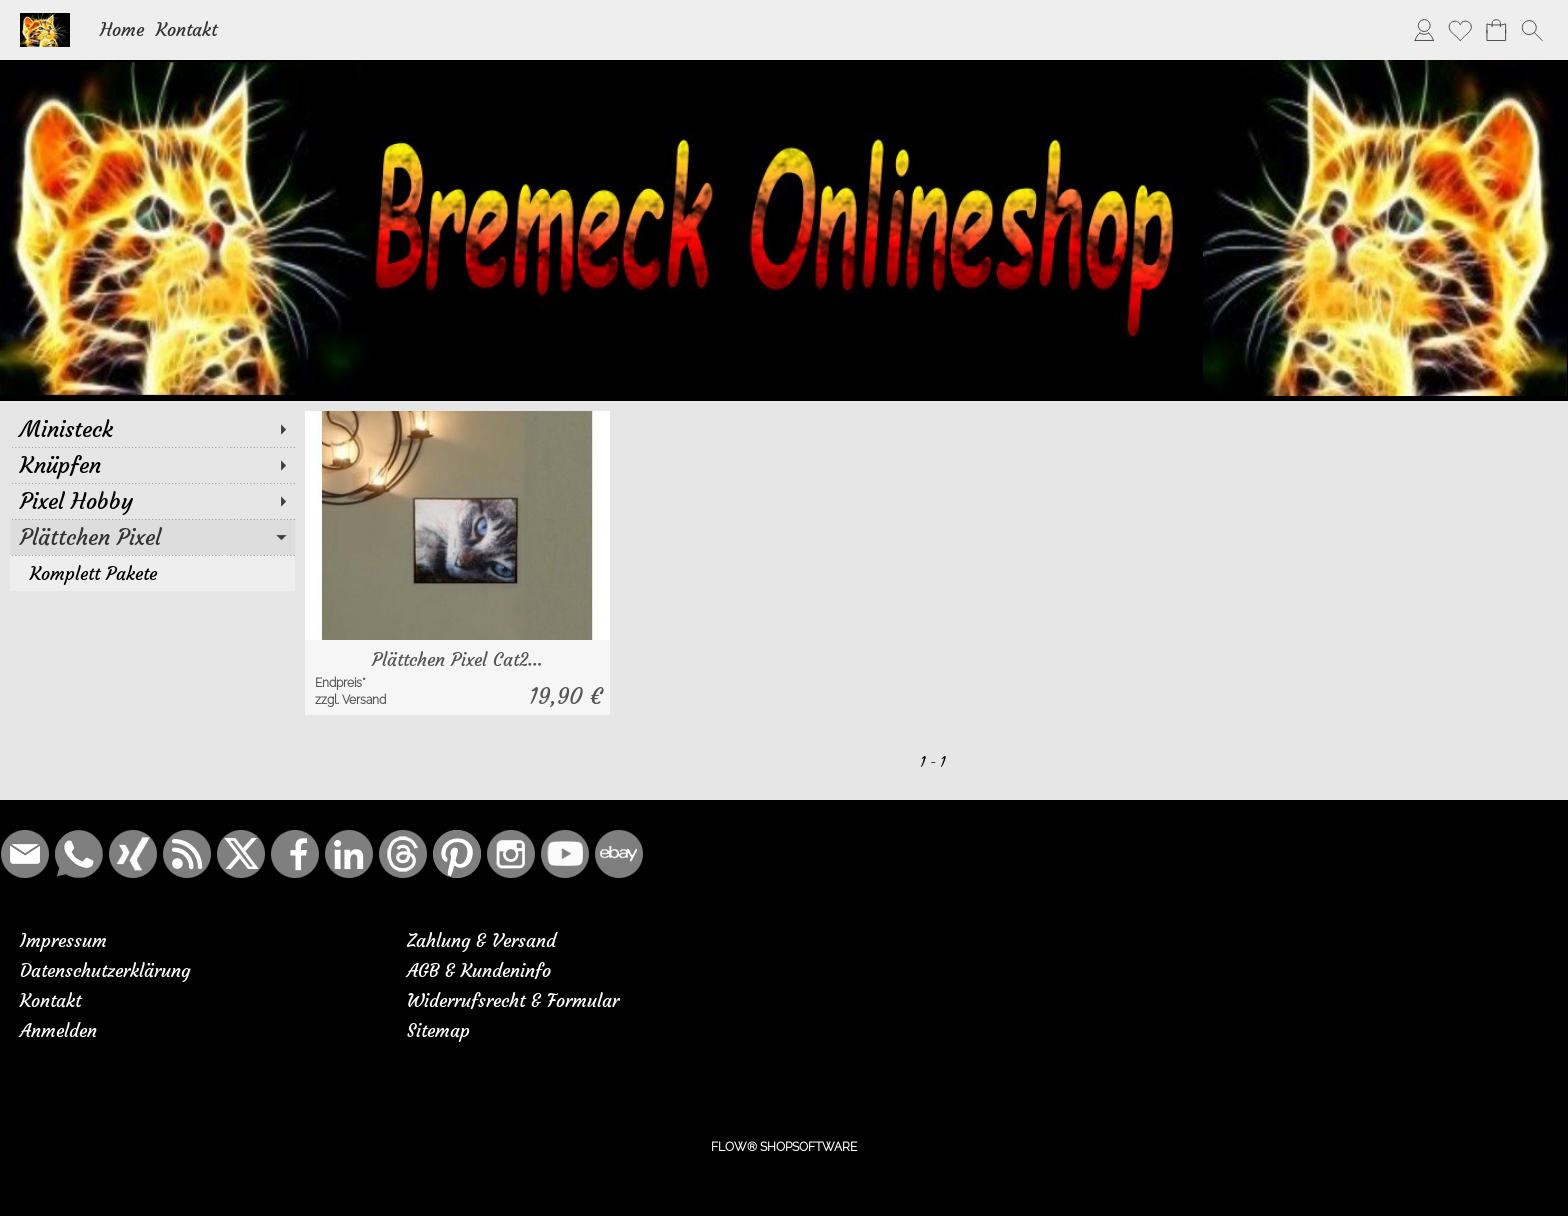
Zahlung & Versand (481, 940)
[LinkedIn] (349, 854)
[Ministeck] (152, 429)
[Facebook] (295, 854)
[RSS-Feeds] (187, 854)
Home (122, 29)
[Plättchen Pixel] (152, 537)
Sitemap (438, 1030)
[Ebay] (619, 854)
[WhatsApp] (79, 854)
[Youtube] (565, 854)
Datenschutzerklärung (105, 970)
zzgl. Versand (350, 700)
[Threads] (403, 854)
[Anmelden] (1424, 30)
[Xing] (133, 854)
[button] (1532, 30)
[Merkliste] (1460, 30)
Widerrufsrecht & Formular (513, 1000)
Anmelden (58, 1030)
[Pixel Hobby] (152, 501)
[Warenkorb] (1496, 30)
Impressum (63, 940)
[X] (241, 854)
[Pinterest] (457, 854)
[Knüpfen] (152, 465)
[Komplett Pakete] (152, 573)
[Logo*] (45, 21)
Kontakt (186, 29)
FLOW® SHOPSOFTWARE (784, 1147)
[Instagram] (511, 854)
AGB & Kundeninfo (479, 970)
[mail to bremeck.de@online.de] (25, 854)
